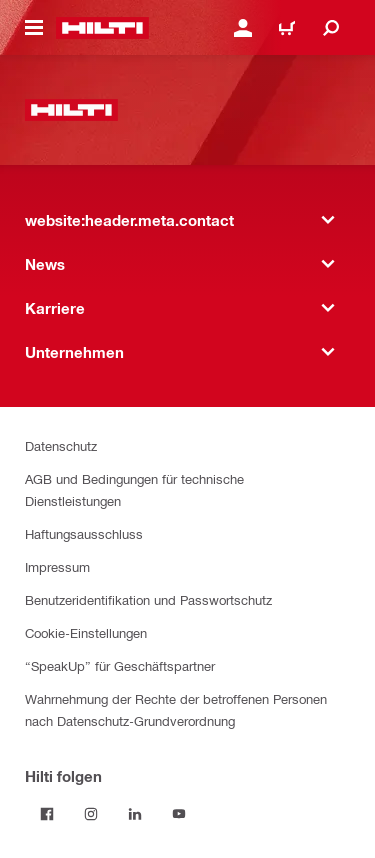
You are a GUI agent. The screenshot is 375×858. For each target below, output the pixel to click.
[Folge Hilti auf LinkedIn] (135, 814)
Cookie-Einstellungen (86, 632)
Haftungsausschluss (84, 533)
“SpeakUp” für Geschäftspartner (120, 665)
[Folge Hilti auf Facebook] (47, 814)
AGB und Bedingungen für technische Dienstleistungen (134, 489)
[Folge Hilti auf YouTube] (179, 814)
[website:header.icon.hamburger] (34, 28)
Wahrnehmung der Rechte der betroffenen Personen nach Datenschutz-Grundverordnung (176, 709)
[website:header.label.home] (102, 28)
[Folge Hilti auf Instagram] (91, 814)
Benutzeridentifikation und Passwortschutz (148, 599)
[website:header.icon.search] (331, 28)
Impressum (57, 566)
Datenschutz (61, 445)
